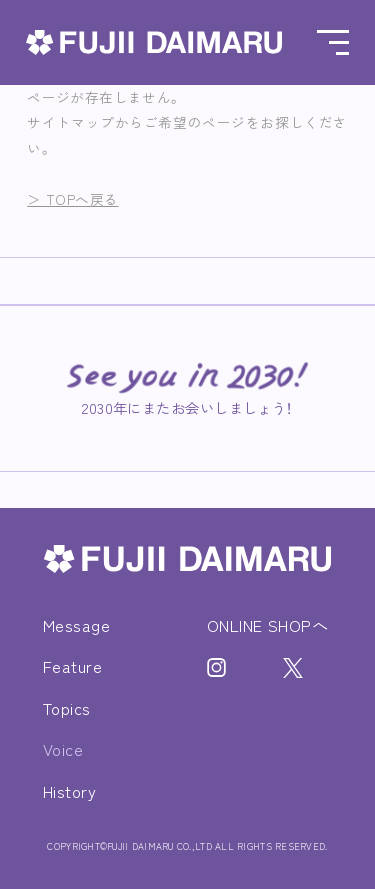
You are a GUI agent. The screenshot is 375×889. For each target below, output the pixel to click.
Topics (67, 708)
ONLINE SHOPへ (268, 625)
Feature (72, 666)
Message (76, 625)
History (69, 791)
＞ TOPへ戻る (72, 199)
